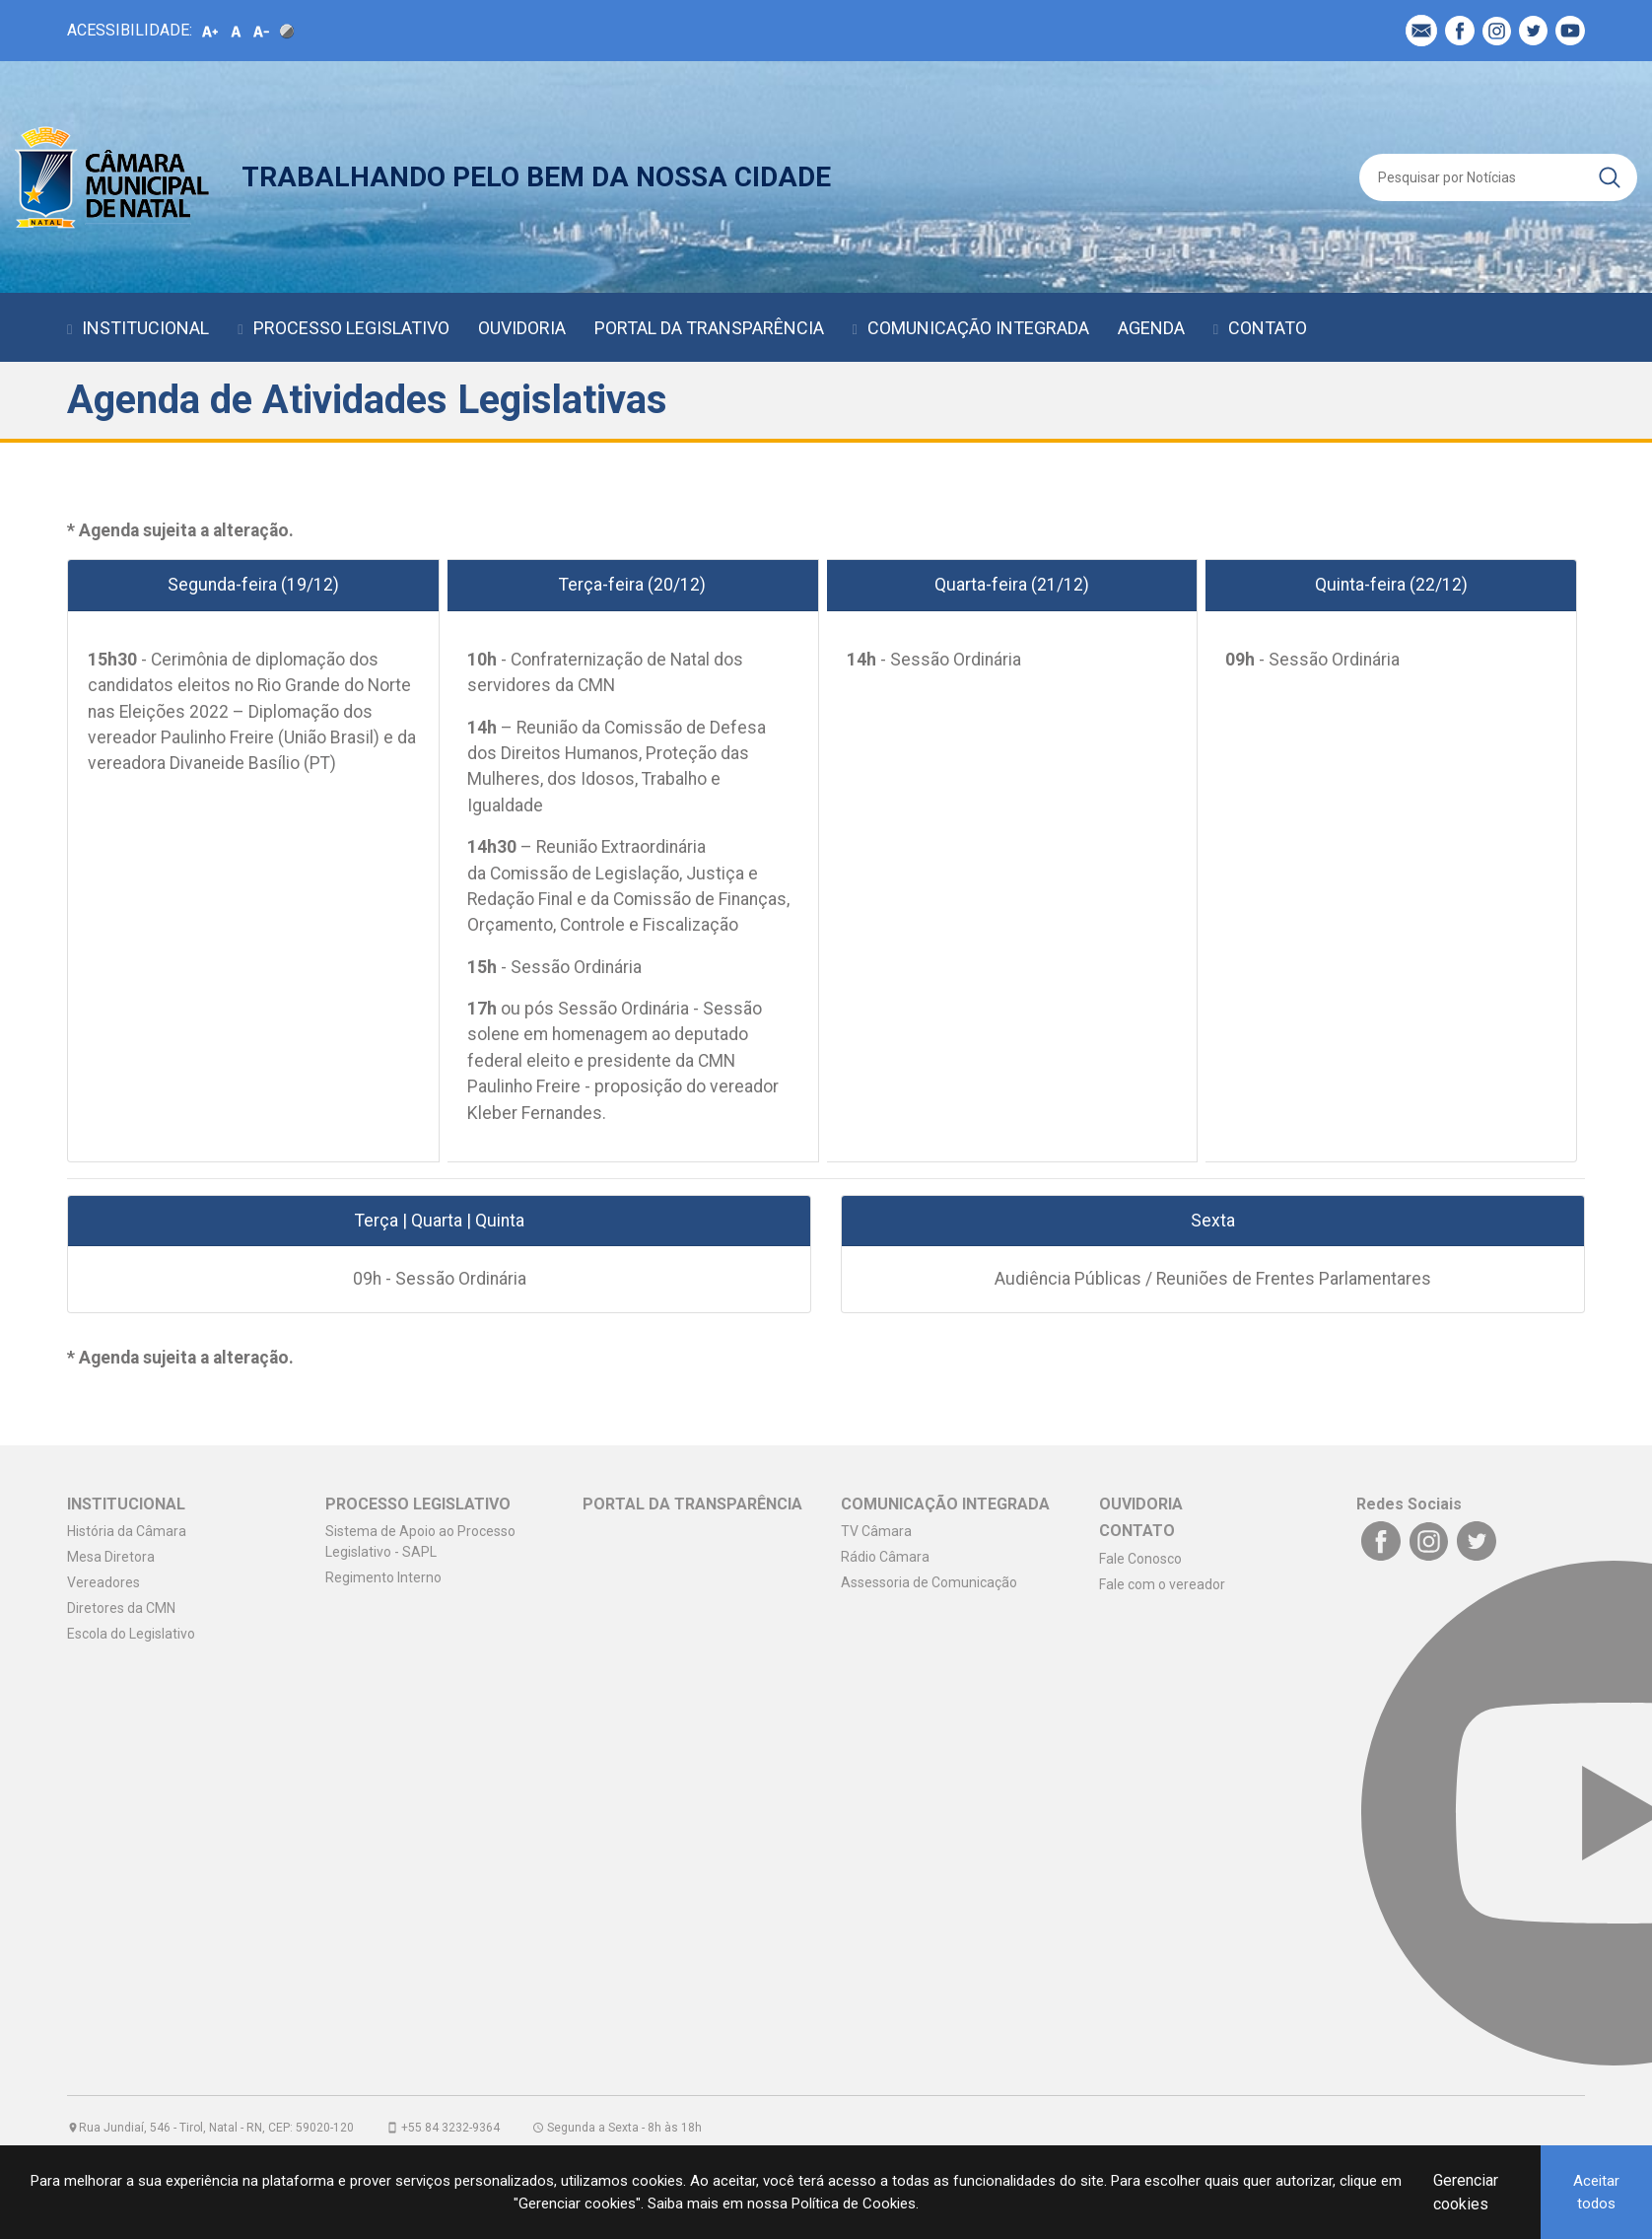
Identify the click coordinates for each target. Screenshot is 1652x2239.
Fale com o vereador (1162, 1584)
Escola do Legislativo (131, 1634)
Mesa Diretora (111, 1557)
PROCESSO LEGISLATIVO (351, 327)
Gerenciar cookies (1465, 2192)
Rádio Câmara (885, 1557)
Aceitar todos (1596, 2192)
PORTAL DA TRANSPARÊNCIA (709, 327)
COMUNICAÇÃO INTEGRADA (978, 327)
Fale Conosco (1140, 1559)
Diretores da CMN (121, 1608)
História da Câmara (126, 1531)
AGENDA (1151, 327)
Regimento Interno (383, 1577)
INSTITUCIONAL (145, 327)
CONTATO (1267, 327)
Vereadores (103, 1582)
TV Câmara (876, 1531)
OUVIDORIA (522, 327)
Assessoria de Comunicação (929, 1582)
